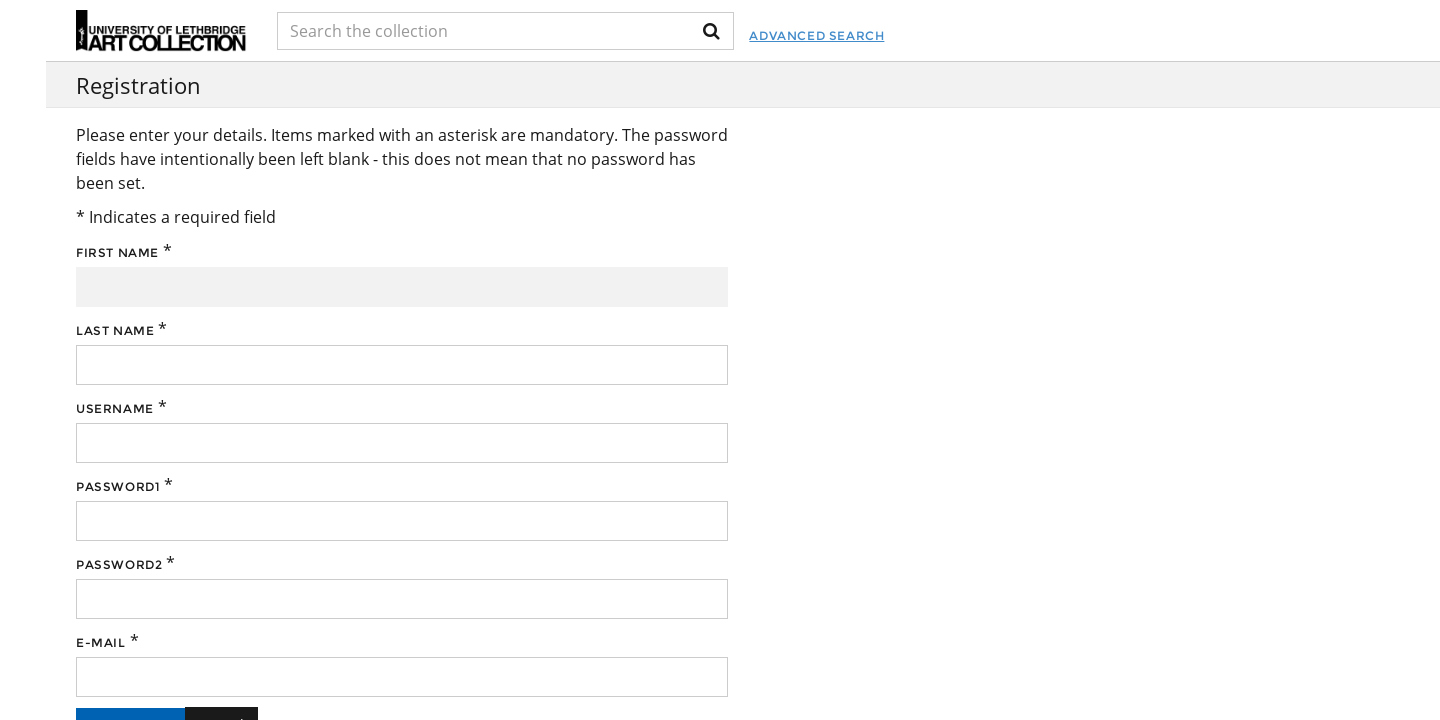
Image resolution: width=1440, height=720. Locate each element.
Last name (115, 330)
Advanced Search (816, 35)
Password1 (118, 486)
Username (115, 408)
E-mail (101, 642)
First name (117, 252)
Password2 (119, 564)
